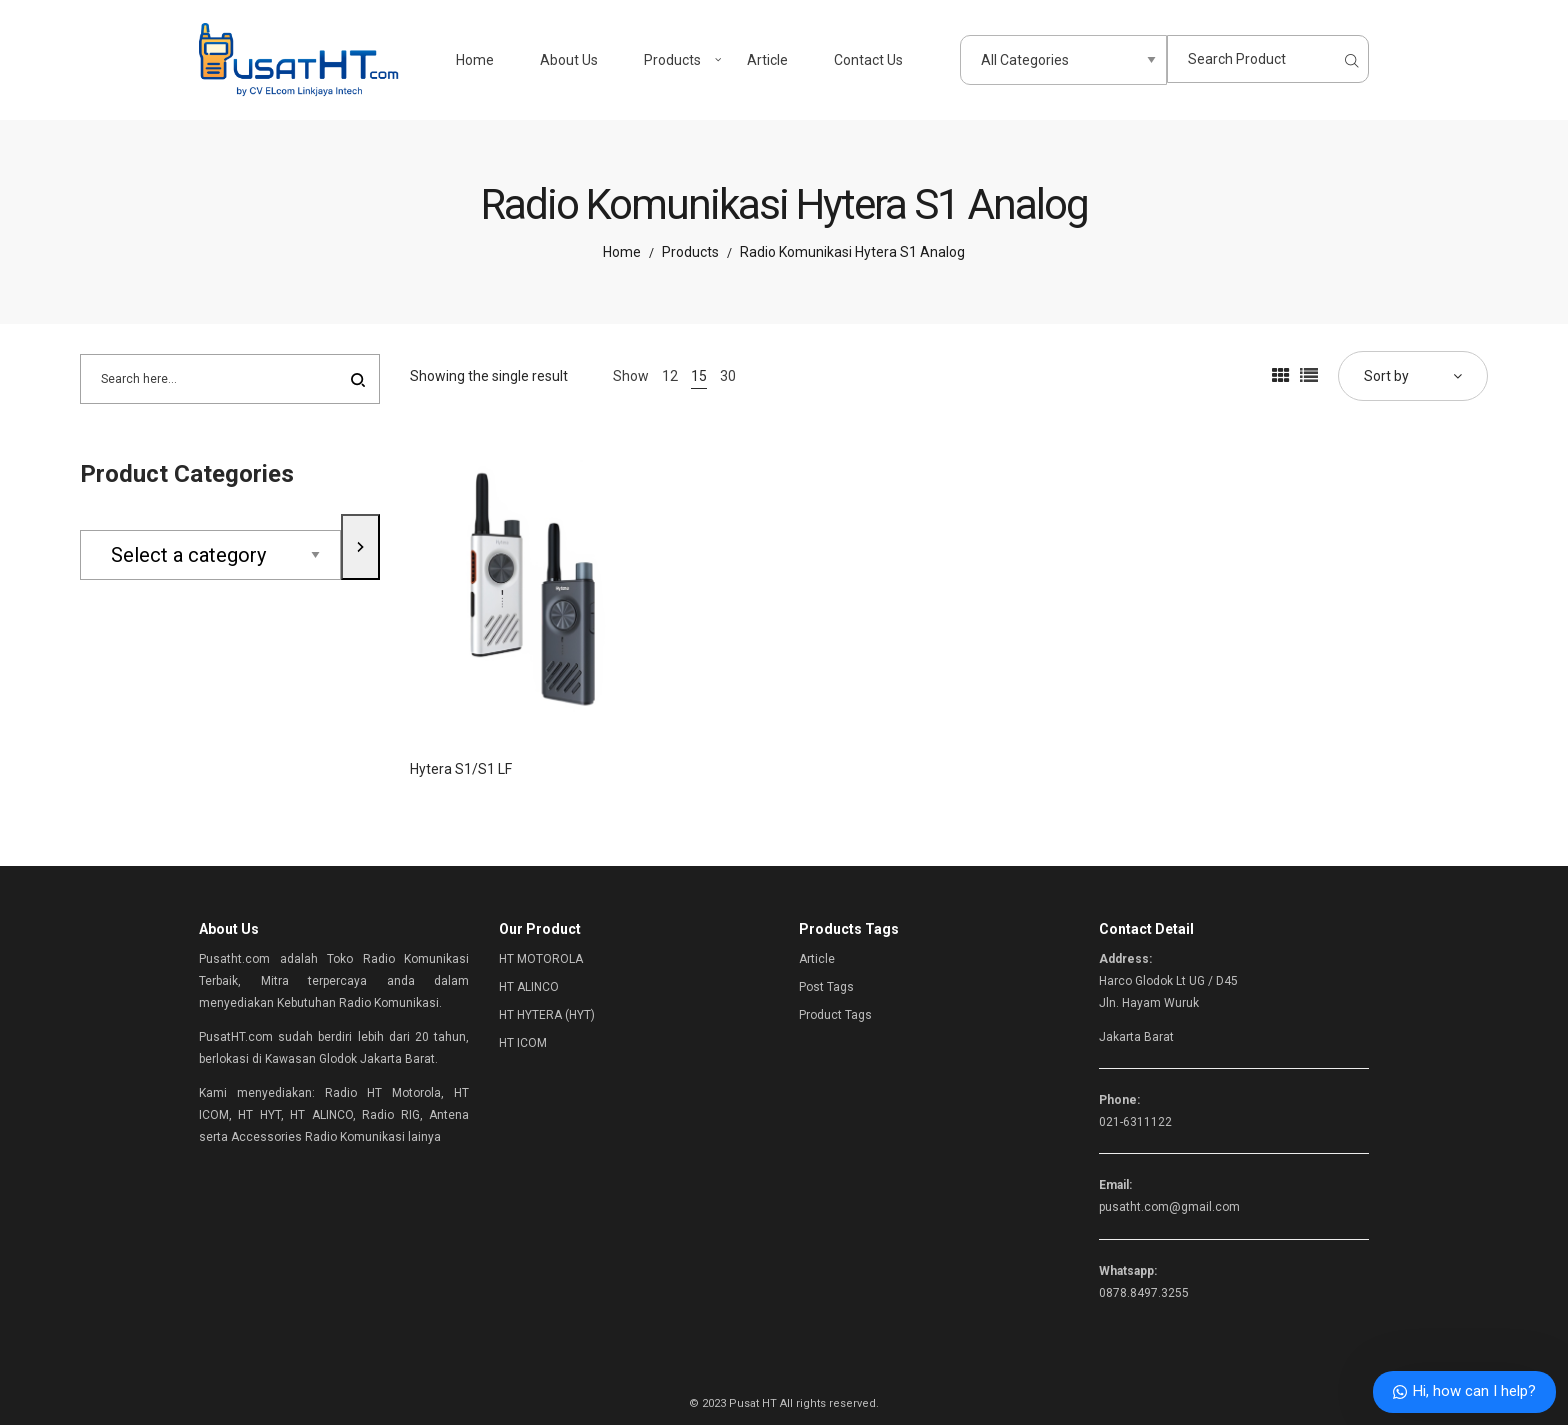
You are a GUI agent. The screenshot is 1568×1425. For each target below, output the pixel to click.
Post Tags (826, 987)
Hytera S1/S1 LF (461, 769)
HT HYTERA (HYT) (547, 1015)
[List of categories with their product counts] (210, 555)
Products (690, 252)
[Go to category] (360, 546)
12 (670, 376)
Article (817, 959)
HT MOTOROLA (541, 959)
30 (728, 376)
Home (622, 252)
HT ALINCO (529, 987)
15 (699, 376)
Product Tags (835, 1015)
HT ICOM (523, 1043)
